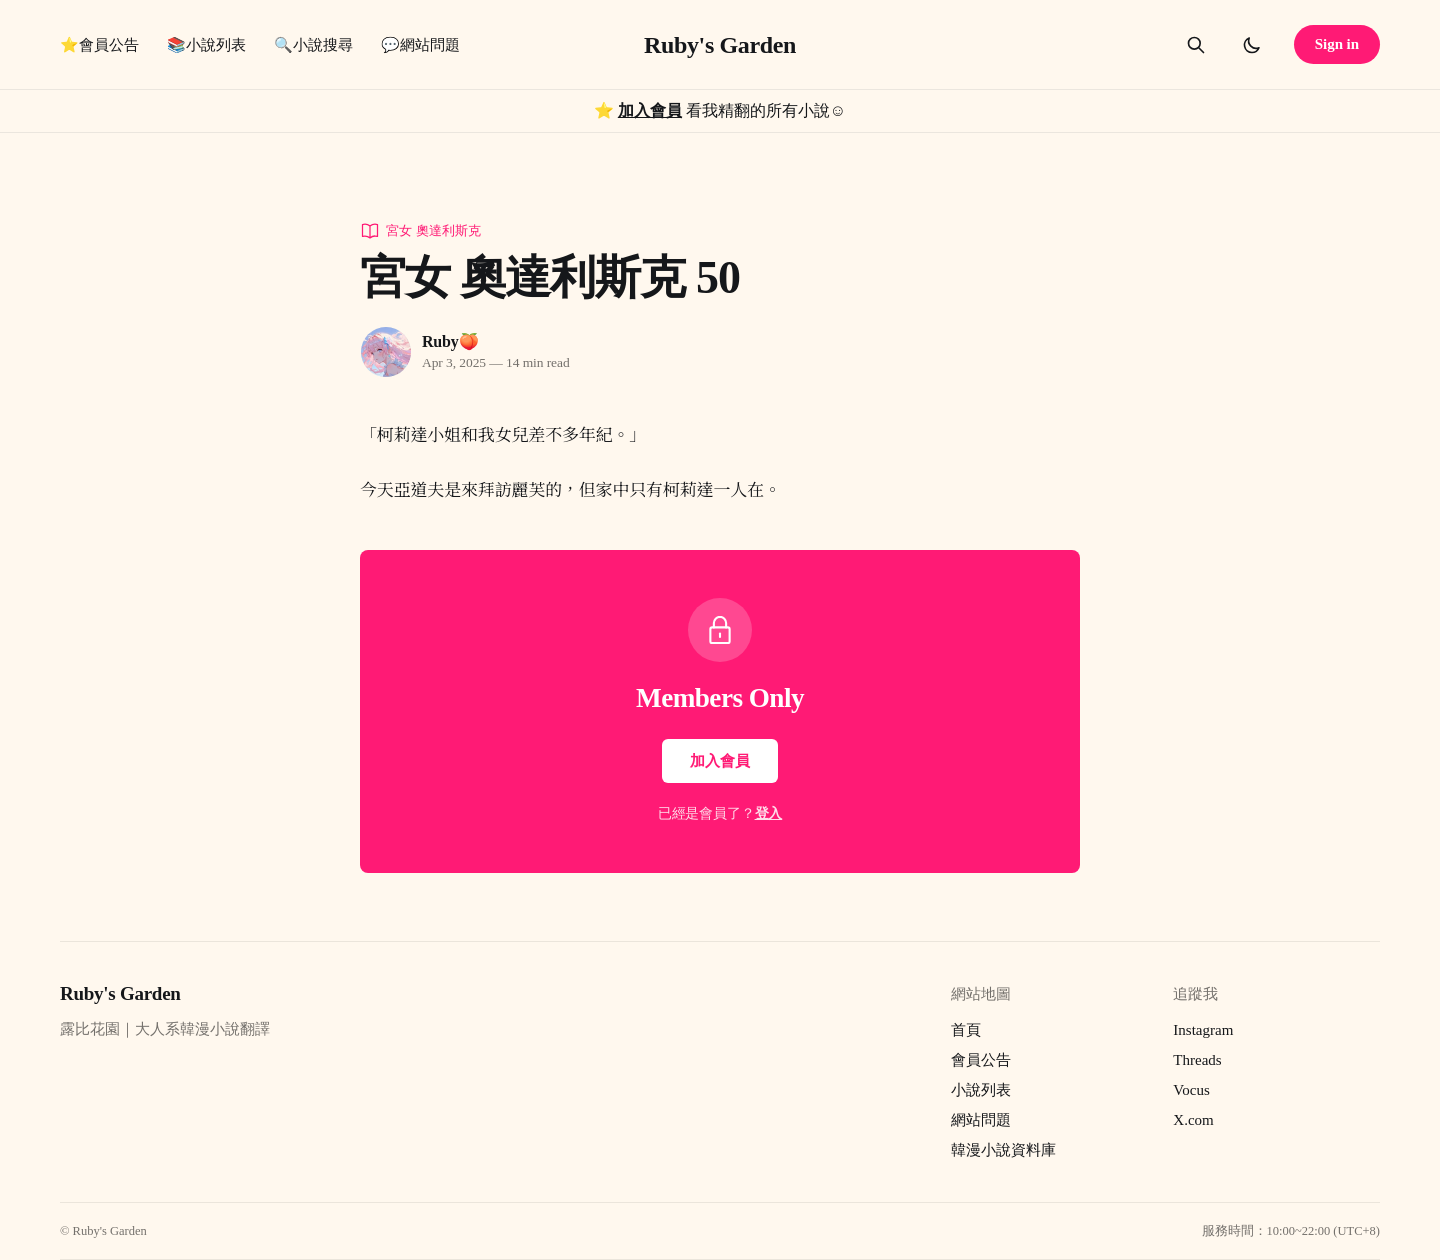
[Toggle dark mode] (1252, 45)
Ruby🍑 (450, 341)
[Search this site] (1196, 45)
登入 (769, 813)
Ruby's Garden (720, 45)
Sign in (1337, 44)
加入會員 (650, 110)
